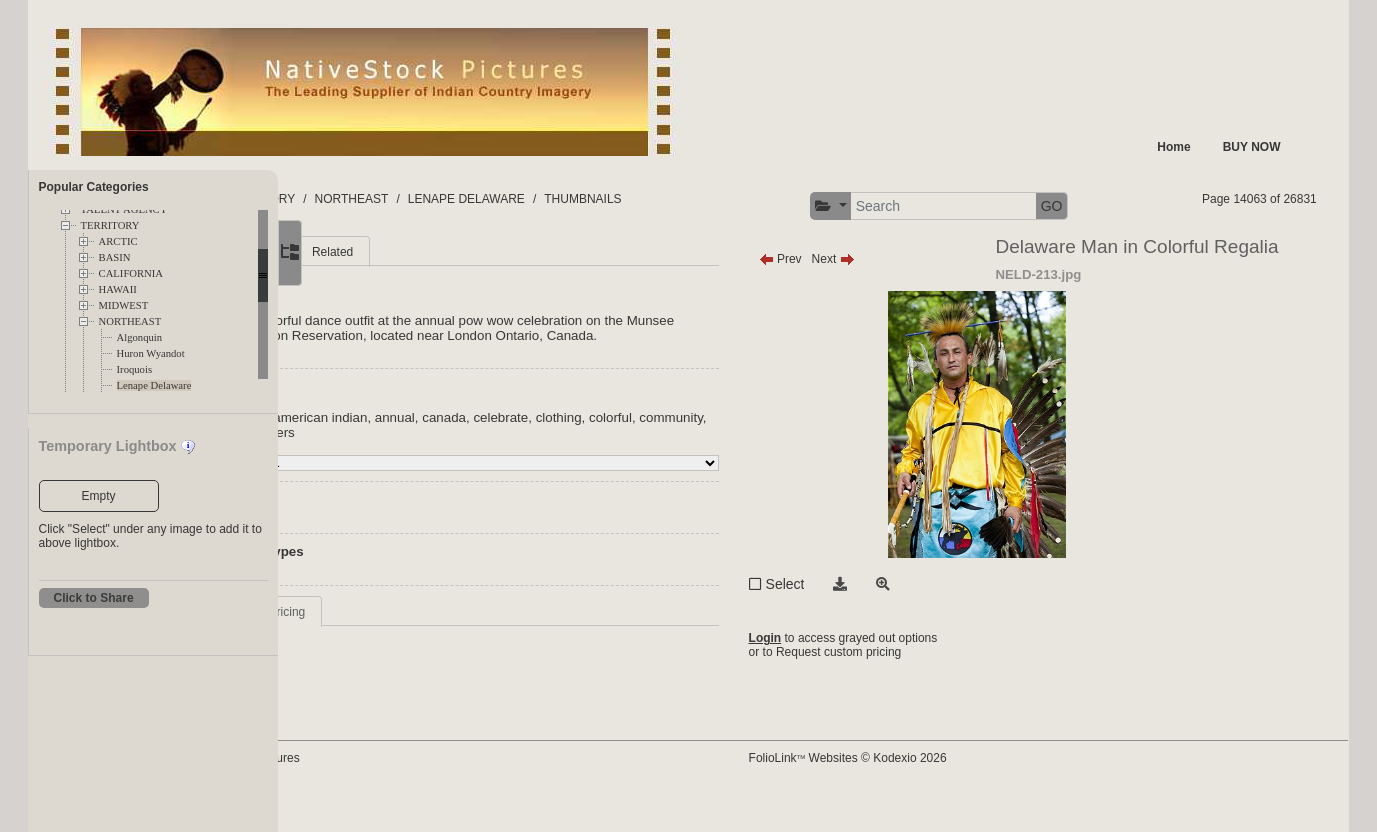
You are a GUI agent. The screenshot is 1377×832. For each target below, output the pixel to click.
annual (564, 470)
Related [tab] (501, 290)
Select (875, 622)
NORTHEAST (130, 321)
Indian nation (397, 470)
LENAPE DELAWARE (659, 199)
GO (1288, 206)
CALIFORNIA (131, 273)
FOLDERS (372, 199)
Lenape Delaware (154, 385)
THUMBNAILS (775, 199)
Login (855, 676)
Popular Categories (94, 187)
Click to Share (94, 598)
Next (923, 297)
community (390, 485)
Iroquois (135, 369)
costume (454, 485)
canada (613, 470)
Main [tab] (373, 290)
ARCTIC (118, 241)
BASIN (115, 257)
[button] (1066, 206)
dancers (510, 485)
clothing (728, 470)
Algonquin (140, 337)
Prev (870, 297)
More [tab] (433, 290)
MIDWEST (124, 305)
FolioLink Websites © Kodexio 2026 (938, 789)
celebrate (669, 470)
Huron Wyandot (151, 353)
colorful (779, 470)
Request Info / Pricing (417, 665)
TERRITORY (110, 225)
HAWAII (118, 289)
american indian (489, 470)
